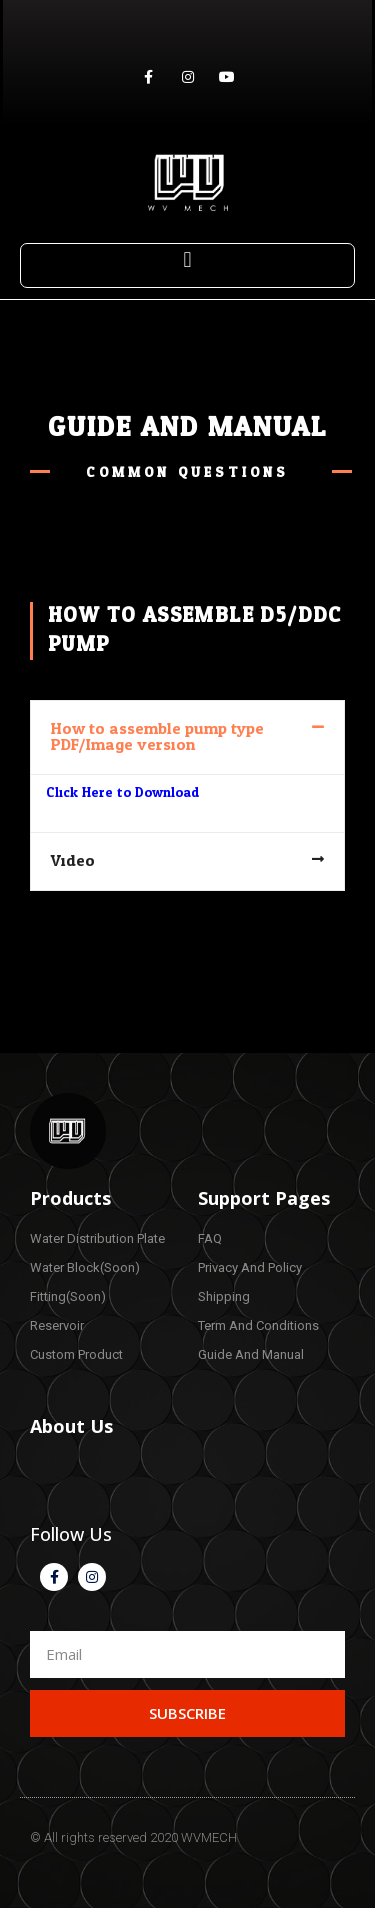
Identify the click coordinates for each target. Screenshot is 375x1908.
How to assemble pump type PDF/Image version (157, 737)
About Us (71, 1426)
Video (73, 861)
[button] (187, 260)
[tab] (187, 737)
